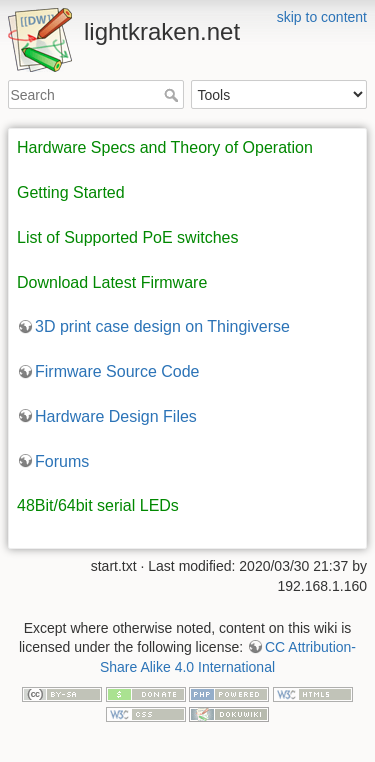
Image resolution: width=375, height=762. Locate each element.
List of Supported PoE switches (127, 237)
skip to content (322, 17)
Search (173, 95)
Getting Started (71, 192)
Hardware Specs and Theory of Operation (165, 147)
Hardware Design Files (116, 416)
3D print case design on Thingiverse (162, 326)
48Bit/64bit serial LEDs (98, 505)
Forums (62, 461)
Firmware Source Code (117, 371)
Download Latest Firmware (112, 282)
